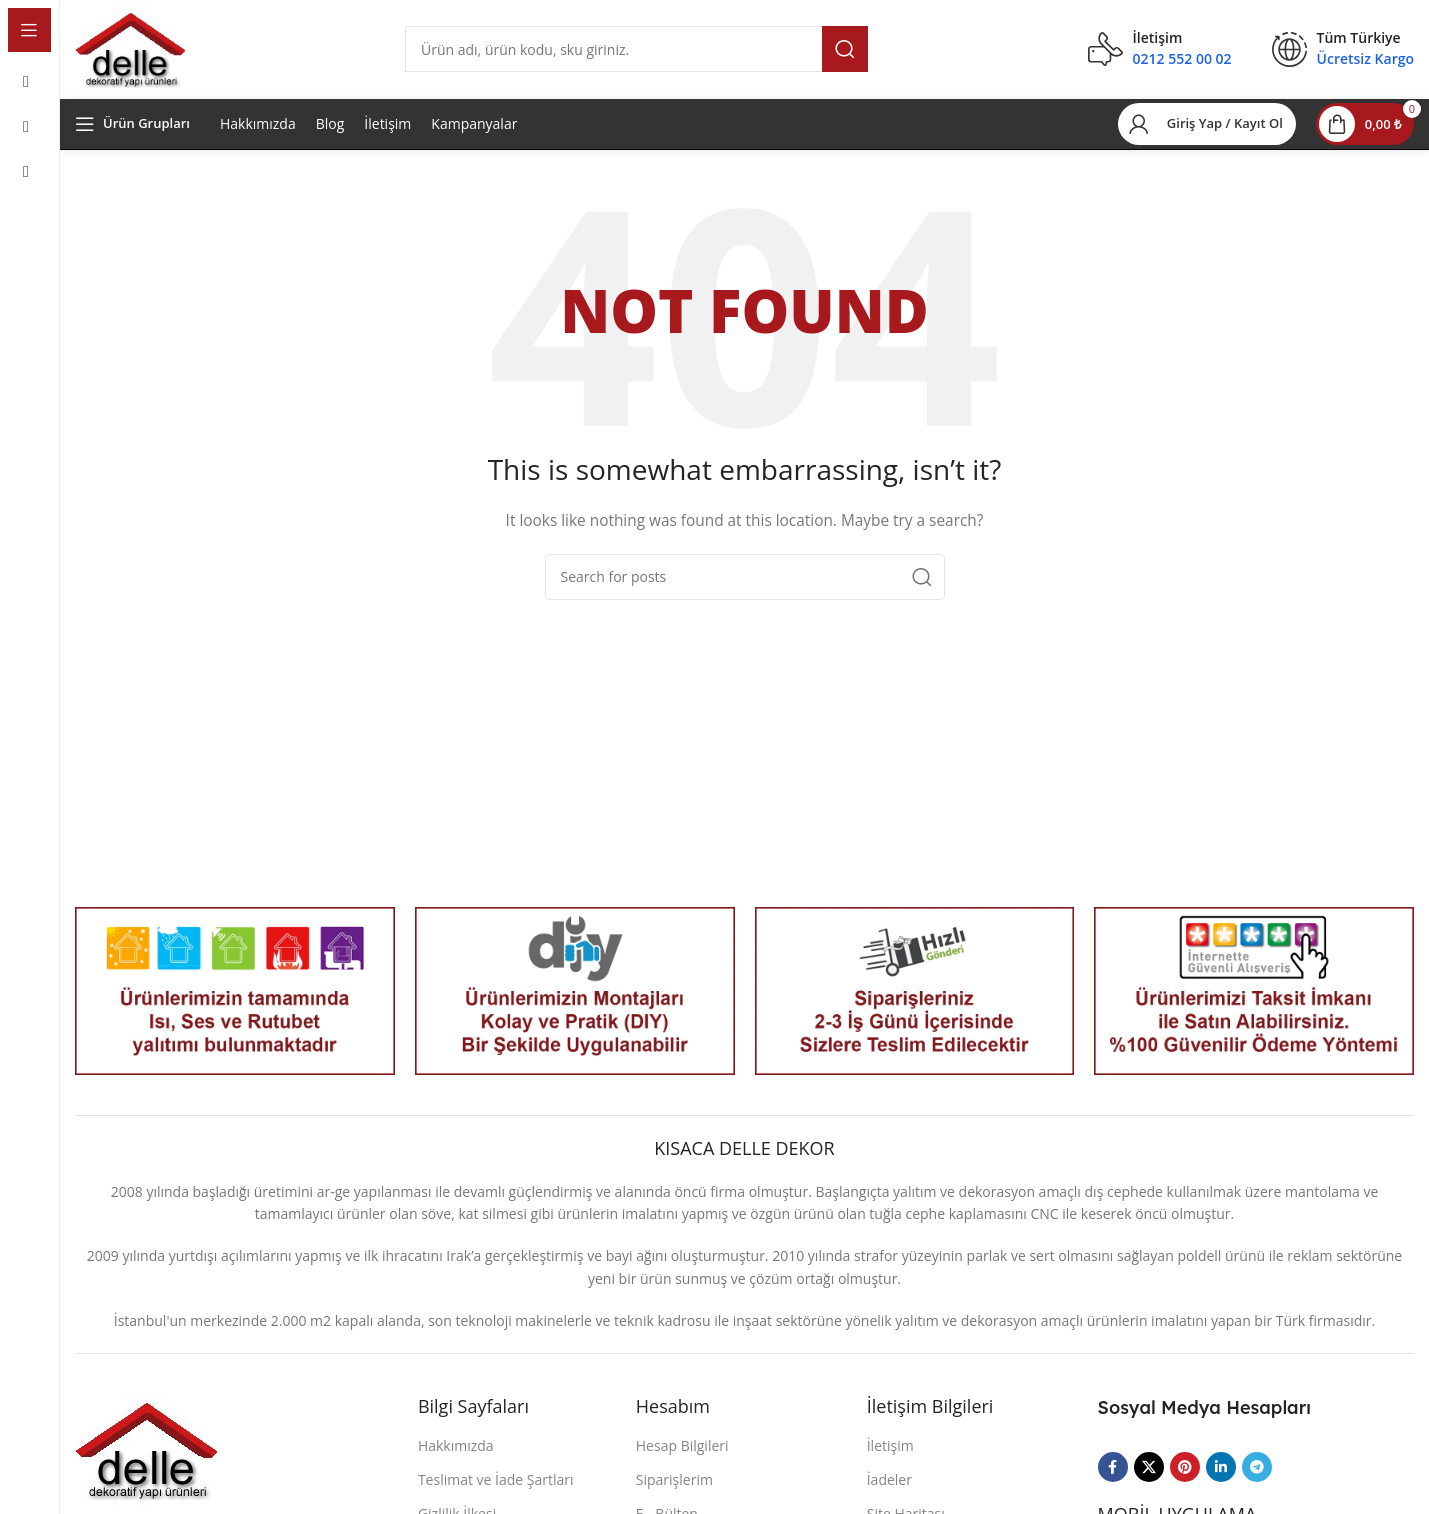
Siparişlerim (674, 1490)
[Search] (636, 55)
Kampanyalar (474, 134)
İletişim (387, 134)
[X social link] (1149, 1479)
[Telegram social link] (1257, 1479)
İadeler (889, 1490)
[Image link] (146, 1459)
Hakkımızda (258, 134)
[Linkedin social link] (1221, 1479)
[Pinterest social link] (1185, 1479)
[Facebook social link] (1113, 1479)
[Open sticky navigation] (132, 135)
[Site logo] (130, 53)
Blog (330, 134)
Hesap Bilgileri (682, 1456)
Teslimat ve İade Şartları (496, 1490)
